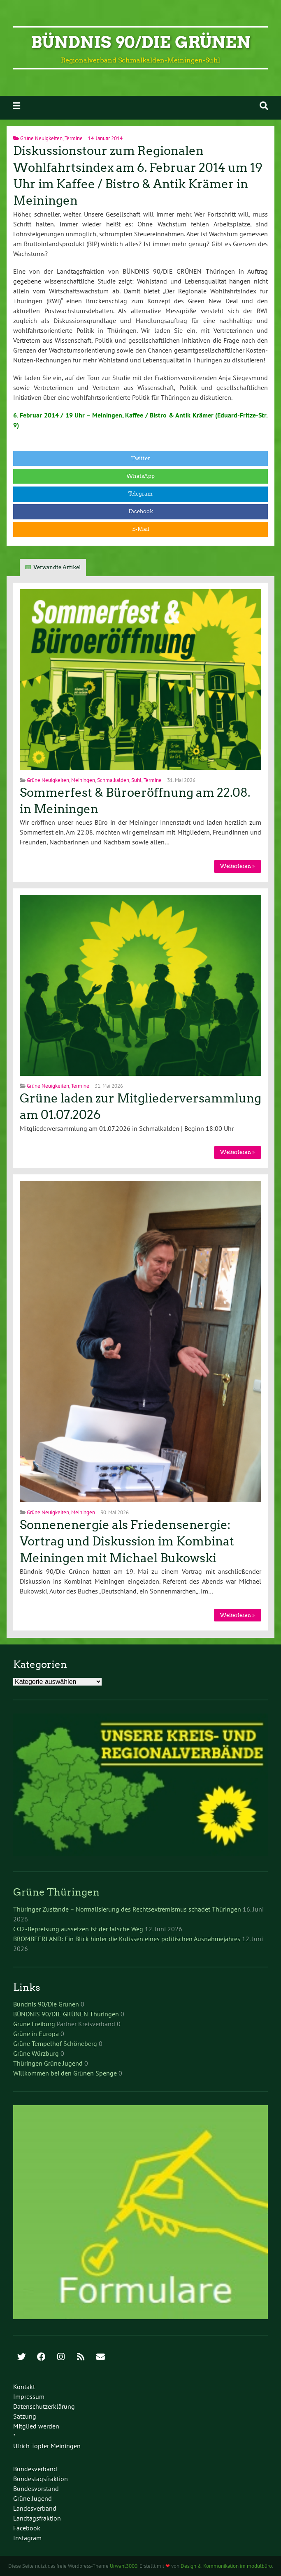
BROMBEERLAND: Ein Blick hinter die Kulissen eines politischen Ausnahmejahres (126, 1939)
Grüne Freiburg (34, 2024)
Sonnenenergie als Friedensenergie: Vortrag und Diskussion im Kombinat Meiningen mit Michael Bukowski (127, 1541)
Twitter (140, 458)
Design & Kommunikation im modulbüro (226, 2565)
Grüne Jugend (32, 2498)
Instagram (27, 2538)
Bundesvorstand (36, 2488)
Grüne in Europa (36, 2033)
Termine (74, 138)
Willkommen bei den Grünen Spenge (65, 2073)
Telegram (140, 494)
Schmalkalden (113, 780)
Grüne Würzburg (36, 2053)
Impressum (28, 2396)
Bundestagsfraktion (40, 2479)
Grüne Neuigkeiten (41, 138)
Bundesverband (35, 2469)
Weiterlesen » (237, 866)
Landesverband (34, 2508)
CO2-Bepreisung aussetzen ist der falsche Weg (78, 1929)
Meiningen (83, 780)
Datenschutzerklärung (44, 2406)
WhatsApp (140, 476)
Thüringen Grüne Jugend (48, 2063)
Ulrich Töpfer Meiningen (47, 2446)
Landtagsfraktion (37, 2518)
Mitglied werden (36, 2426)
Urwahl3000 (123, 2565)
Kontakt (24, 2386)
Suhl (136, 780)
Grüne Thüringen (56, 1892)
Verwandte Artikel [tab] (57, 567)
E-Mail (140, 529)
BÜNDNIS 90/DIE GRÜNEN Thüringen (66, 2014)
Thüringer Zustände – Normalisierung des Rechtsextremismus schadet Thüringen (127, 1909)
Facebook (140, 511)
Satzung (24, 2416)
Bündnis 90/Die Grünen (141, 42)
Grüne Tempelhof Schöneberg (55, 2043)
